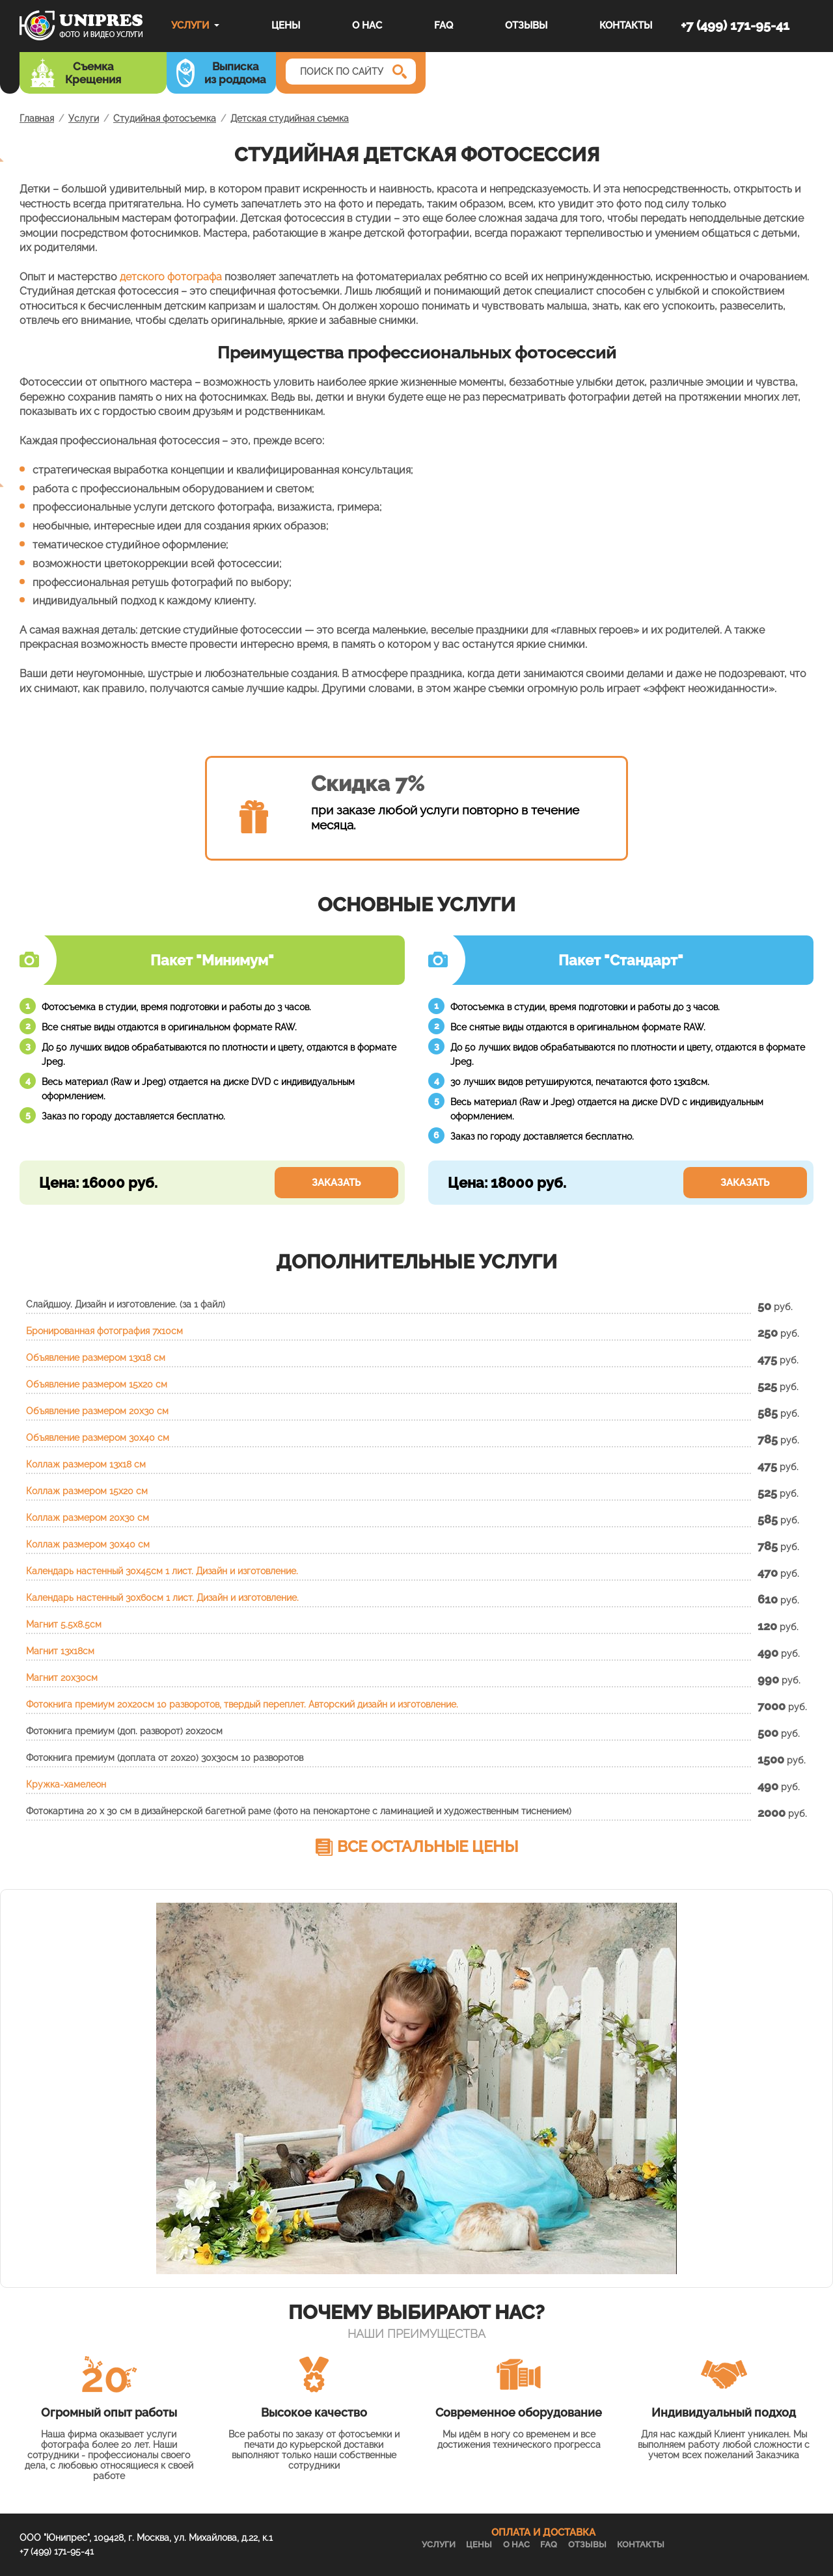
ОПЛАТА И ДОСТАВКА (543, 2532)
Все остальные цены (427, 1846)
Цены (285, 25)
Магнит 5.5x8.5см (64, 1624)
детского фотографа (171, 277)
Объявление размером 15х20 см (96, 1384)
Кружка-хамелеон (66, 1784)
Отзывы (526, 25)
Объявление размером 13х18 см (95, 1357)
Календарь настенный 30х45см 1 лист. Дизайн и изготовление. (162, 1571)
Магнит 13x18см (60, 1651)
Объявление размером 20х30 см (97, 1411)
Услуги (190, 25)
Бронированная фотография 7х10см (104, 1331)
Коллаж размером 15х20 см (87, 1491)
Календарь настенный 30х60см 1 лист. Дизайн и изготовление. (162, 1597)
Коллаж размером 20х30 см (87, 1517)
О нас (367, 25)
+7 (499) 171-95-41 (735, 25)
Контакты (625, 25)
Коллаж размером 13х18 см (86, 1464)
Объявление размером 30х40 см (97, 1437)
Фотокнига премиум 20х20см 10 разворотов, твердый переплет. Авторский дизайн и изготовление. (242, 1704)
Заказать (336, 1182)
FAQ (443, 25)
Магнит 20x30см (62, 1677)
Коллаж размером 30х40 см (88, 1544)
